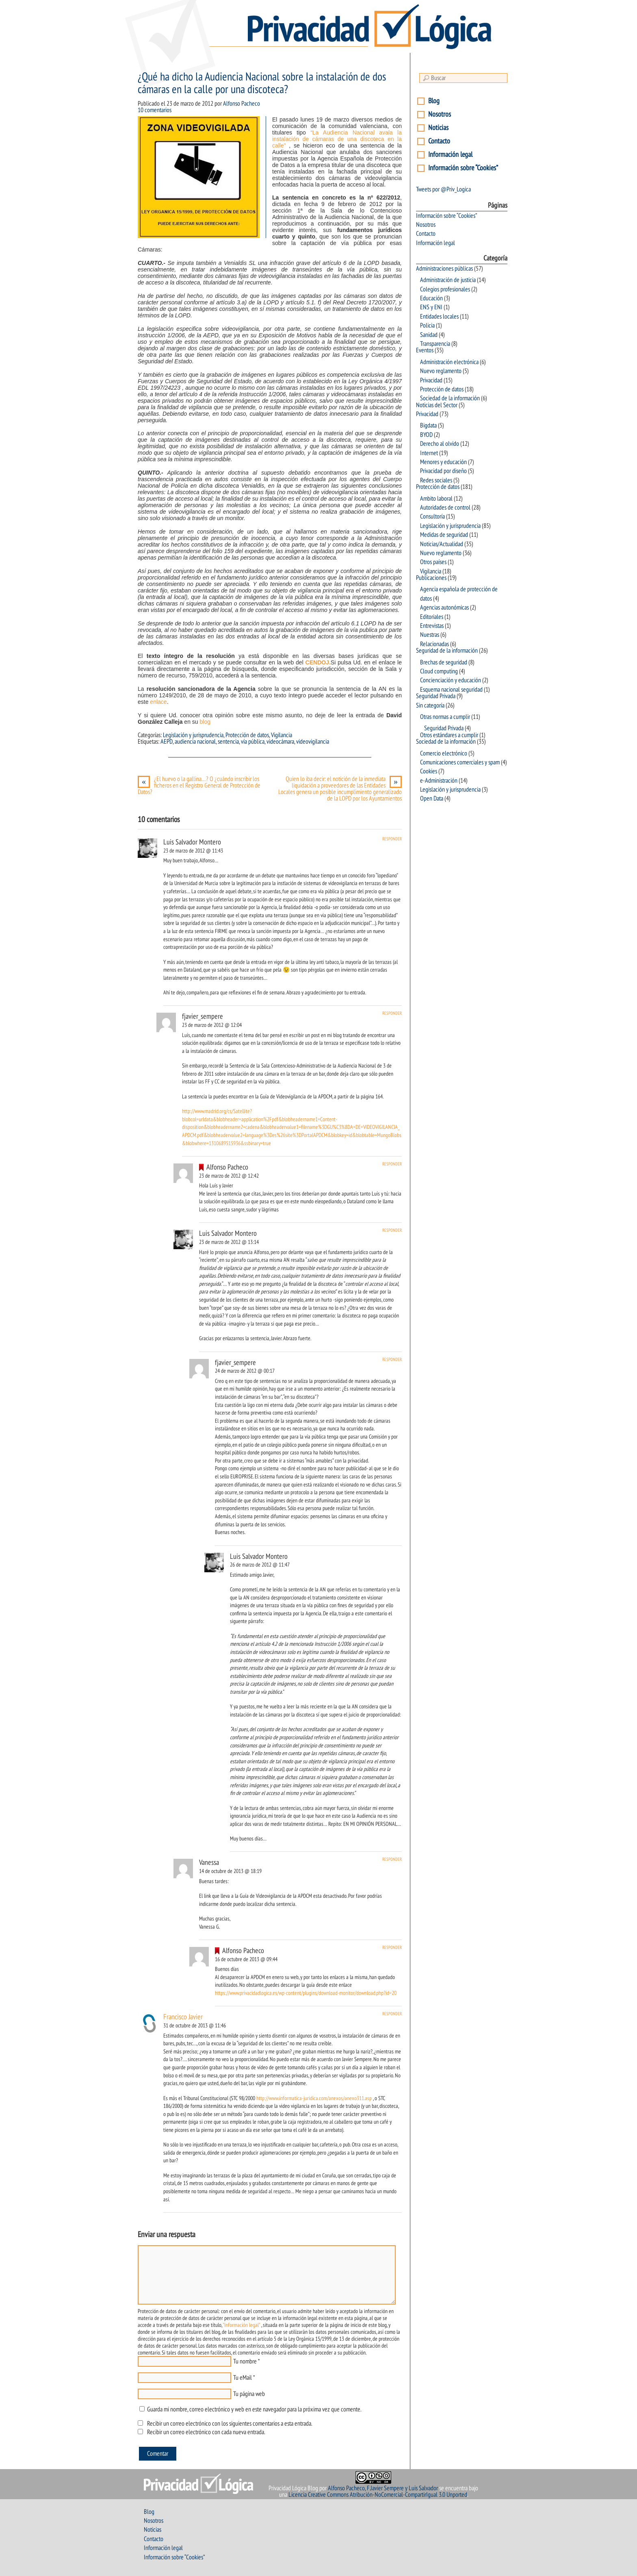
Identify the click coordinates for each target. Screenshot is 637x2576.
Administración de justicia (448, 280)
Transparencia (435, 343)
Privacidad (431, 380)
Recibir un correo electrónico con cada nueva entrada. (206, 2432)
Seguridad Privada (435, 696)
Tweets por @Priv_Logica (443, 189)
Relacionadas (434, 644)
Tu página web (249, 2394)
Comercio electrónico (443, 753)
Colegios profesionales (445, 289)
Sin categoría (430, 705)
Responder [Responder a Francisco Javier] (392, 2013)
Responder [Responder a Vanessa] (392, 1859)
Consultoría (432, 516)
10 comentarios (154, 110)
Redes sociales (436, 480)
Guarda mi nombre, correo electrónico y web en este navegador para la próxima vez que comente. (254, 2409)
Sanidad (429, 335)
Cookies (428, 771)
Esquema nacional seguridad (451, 689)
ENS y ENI (431, 307)
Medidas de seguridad (444, 534)
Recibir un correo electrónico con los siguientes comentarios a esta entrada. (229, 2423)
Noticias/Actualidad (441, 544)
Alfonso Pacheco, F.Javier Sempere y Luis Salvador (383, 2488)
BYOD (426, 434)
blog (204, 721)
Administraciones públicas (444, 268)
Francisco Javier (183, 2017)
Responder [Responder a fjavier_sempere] (392, 1013)
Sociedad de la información (450, 398)
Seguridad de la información (447, 650)
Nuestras (429, 634)
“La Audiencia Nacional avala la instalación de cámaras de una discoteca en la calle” (337, 139)
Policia (427, 325)
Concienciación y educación (450, 680)
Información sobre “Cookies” (463, 168)
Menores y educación (443, 462)
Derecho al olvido (439, 443)
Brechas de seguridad (443, 662)
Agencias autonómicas (444, 607)
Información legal (450, 154)
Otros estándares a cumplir (449, 735)
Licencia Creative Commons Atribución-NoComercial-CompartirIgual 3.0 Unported (377, 2494)
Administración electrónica (449, 362)
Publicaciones (431, 578)
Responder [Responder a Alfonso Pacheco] (392, 1164)
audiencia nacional (195, 741)
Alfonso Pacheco (241, 103)
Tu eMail (242, 2377)
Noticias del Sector (436, 405)
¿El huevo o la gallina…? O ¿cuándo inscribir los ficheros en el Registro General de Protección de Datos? (199, 785)
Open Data (431, 798)
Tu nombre (245, 2361)
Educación (431, 298)
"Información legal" (241, 2325)
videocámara (280, 741)
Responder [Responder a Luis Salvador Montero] (392, 839)
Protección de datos (247, 735)
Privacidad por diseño (443, 471)
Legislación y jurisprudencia (193, 735)
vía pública (252, 741)
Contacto (439, 141)
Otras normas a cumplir (445, 716)
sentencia (228, 741)
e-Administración (438, 780)
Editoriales (431, 617)
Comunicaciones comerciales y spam (460, 762)
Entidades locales (439, 316)
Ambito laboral (436, 498)
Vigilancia (281, 735)
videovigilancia (312, 741)
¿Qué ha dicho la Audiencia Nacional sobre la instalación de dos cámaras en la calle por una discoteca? (262, 83)
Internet (429, 453)
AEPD (166, 741)
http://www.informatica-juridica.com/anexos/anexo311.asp (314, 2098)
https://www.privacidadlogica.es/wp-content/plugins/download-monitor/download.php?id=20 (305, 1993)
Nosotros (439, 114)
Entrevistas (432, 625)
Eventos (424, 350)
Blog (434, 101)
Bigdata (428, 425)
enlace (158, 702)
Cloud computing (439, 671)
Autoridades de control (445, 507)
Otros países (433, 562)
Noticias (438, 128)
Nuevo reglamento (441, 371)
